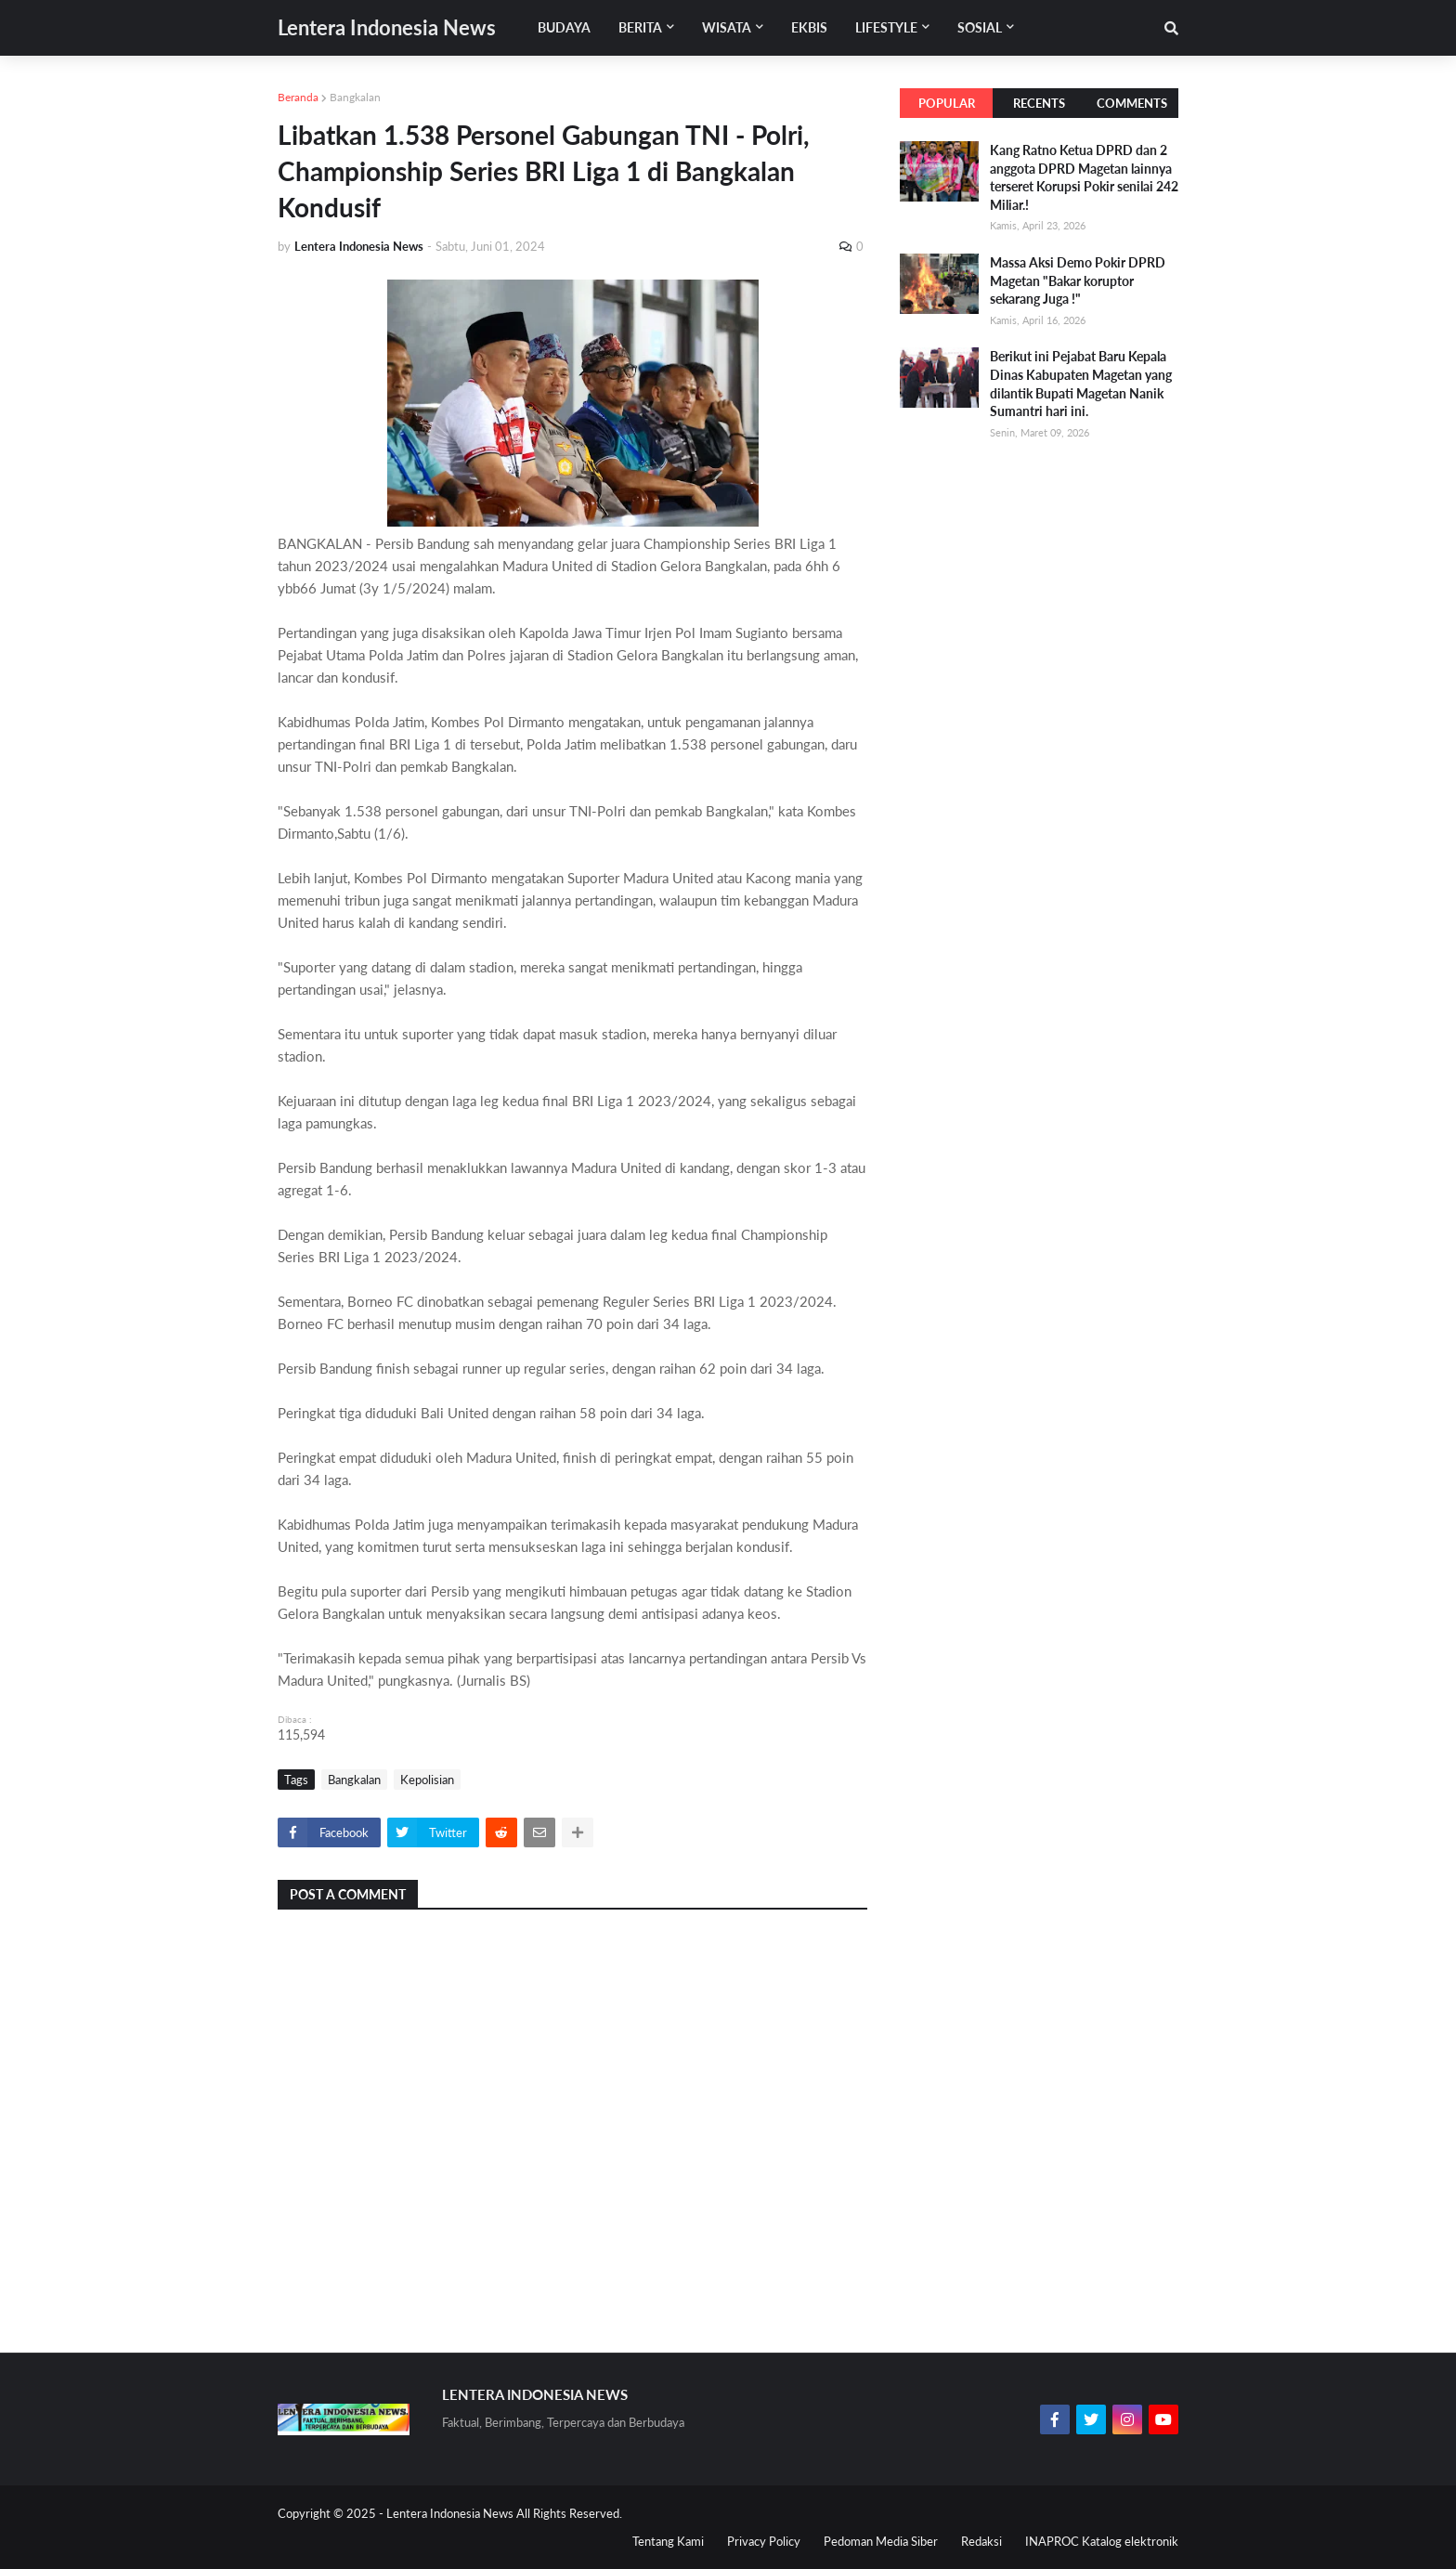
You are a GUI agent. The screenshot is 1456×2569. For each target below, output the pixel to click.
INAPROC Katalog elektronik (1101, 2541)
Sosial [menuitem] (979, 27)
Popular (946, 103)
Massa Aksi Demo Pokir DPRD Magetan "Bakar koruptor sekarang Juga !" (1077, 280)
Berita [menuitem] (640, 27)
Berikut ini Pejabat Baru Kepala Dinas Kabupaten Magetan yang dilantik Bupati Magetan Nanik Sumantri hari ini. (1081, 383)
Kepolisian (427, 1779)
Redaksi (981, 2541)
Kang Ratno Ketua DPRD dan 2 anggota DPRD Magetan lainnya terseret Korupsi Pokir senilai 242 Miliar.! (1084, 177)
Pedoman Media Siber (881, 2541)
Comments (1132, 103)
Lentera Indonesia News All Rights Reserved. (504, 2513)
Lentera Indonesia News (387, 27)
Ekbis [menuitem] (809, 27)
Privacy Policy (763, 2541)
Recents (1039, 103)
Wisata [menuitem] (726, 27)
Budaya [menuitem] (564, 27)
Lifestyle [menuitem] (886, 27)
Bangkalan (355, 97)
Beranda (298, 97)
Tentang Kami (668, 2541)
